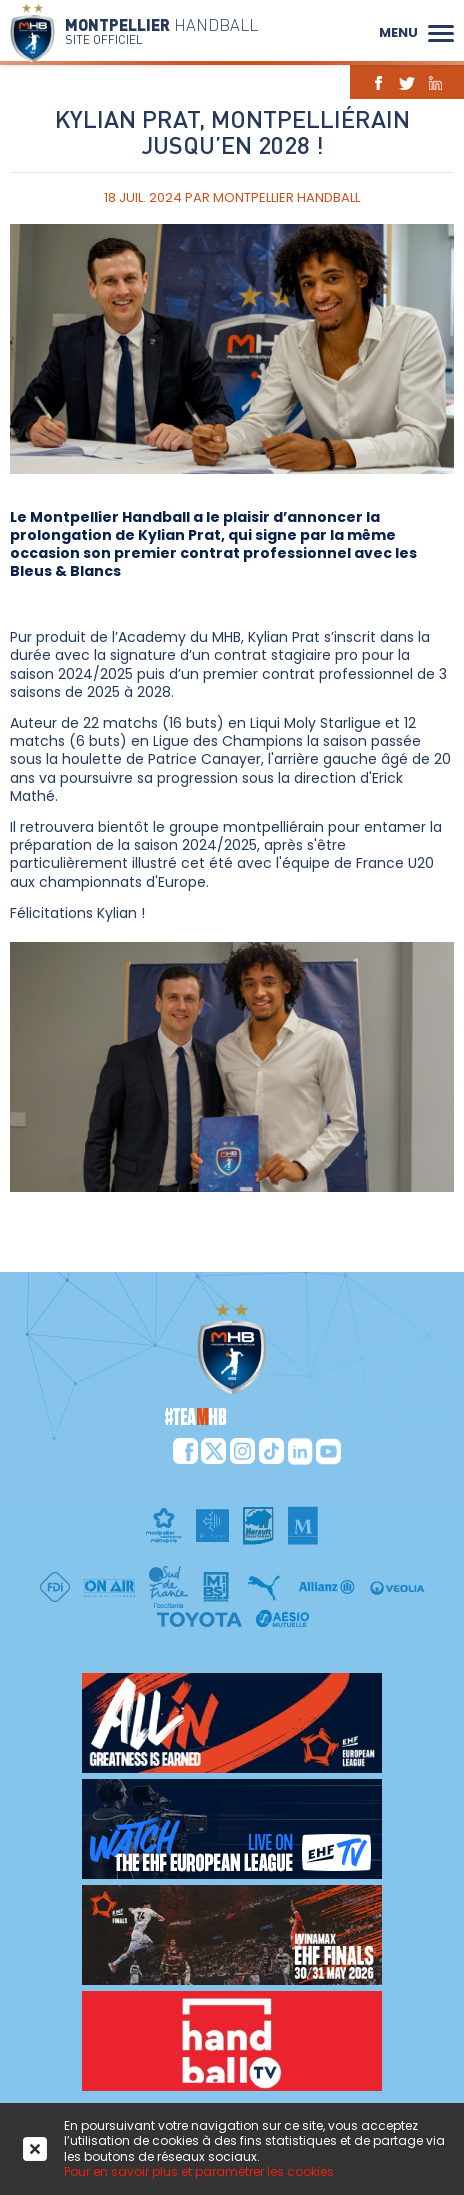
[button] (441, 31)
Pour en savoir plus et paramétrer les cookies (199, 2171)
